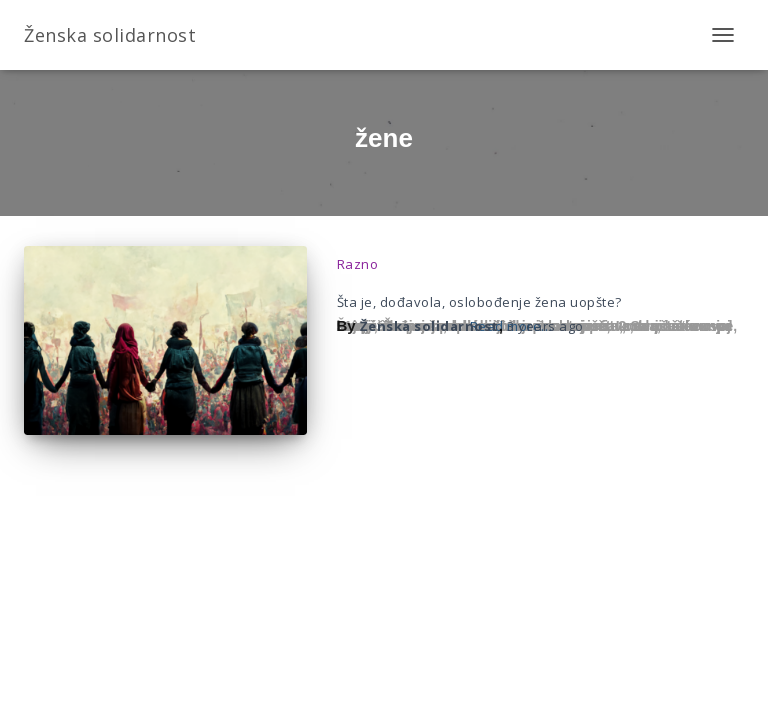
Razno (358, 264)
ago (545, 326)
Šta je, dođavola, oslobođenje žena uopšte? (479, 302)
